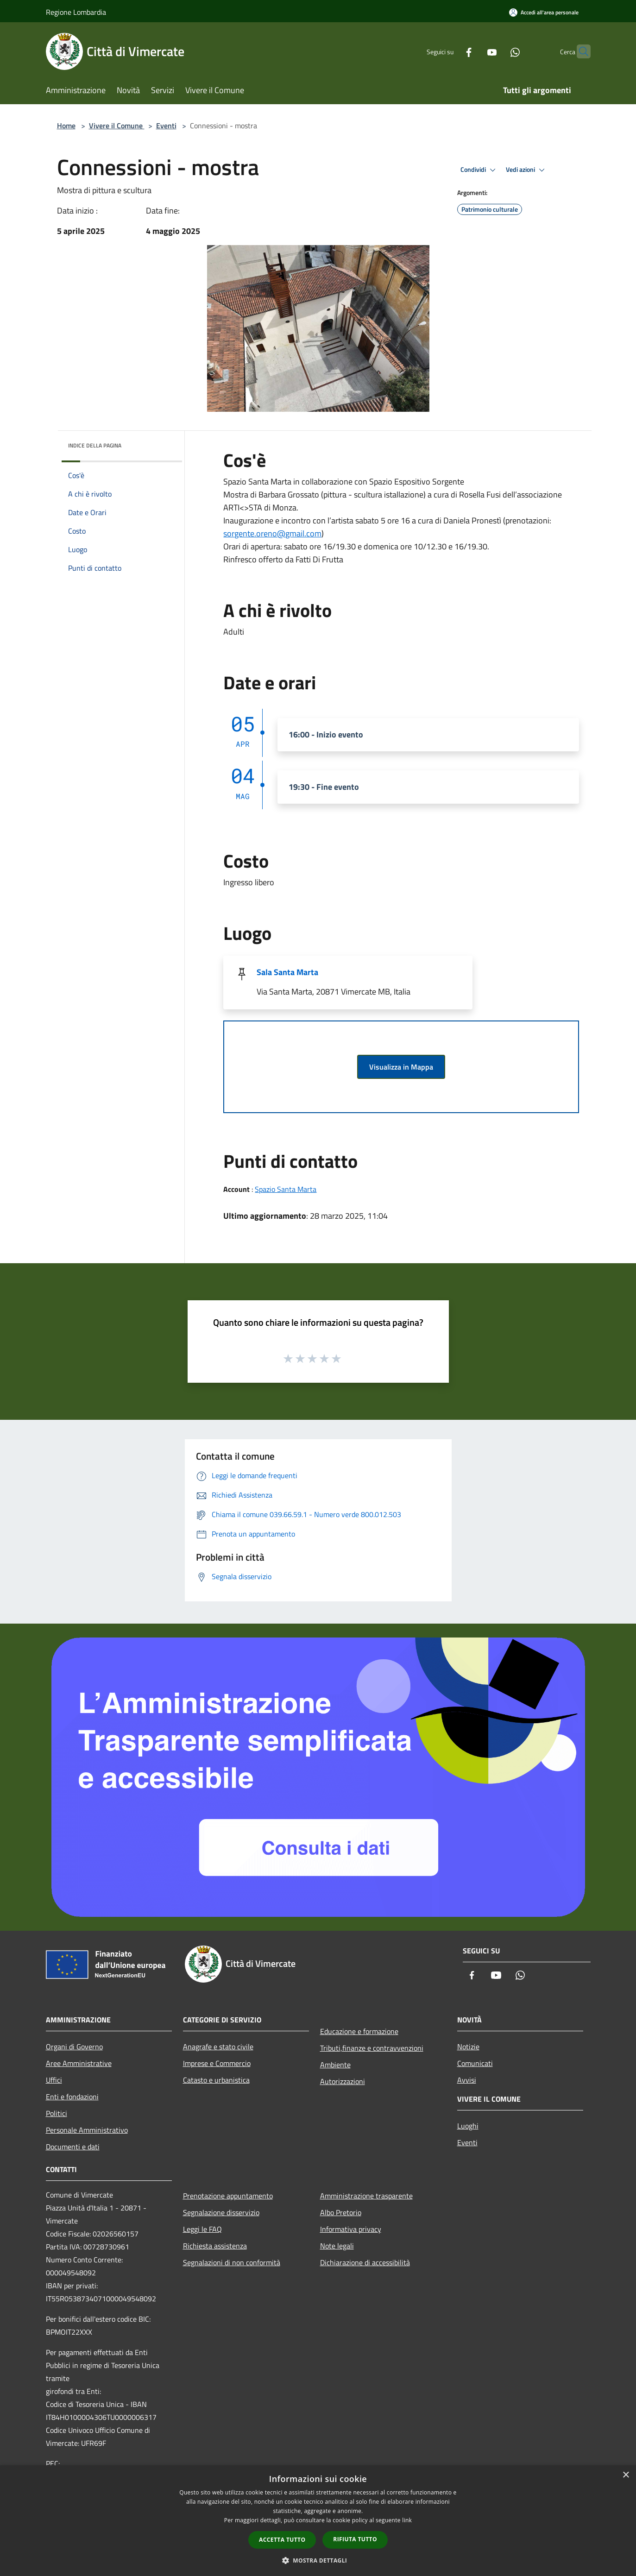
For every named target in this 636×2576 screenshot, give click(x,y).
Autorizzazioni (342, 2081)
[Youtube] (474, 51)
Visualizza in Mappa (401, 1066)
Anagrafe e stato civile (218, 2046)
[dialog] (318, 2520)
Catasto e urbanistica (216, 2079)
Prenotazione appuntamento (228, 2195)
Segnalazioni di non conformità (231, 2262)
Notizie (468, 2046)
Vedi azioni (527, 170)
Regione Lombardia (76, 12)
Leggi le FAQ (202, 2229)
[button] (318, 2560)
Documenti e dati (73, 2146)
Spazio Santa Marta (285, 1189)
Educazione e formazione (359, 2031)
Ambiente (335, 2064)
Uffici (54, 2079)
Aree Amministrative (79, 2063)
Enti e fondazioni (72, 2096)
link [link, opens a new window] (407, 2520)
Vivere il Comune (117, 125)
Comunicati (475, 2063)
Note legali (337, 2245)
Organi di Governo (74, 2046)
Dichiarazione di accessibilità (365, 2262)
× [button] (625, 2475)
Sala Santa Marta (287, 972)
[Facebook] (450, 51)
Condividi (479, 170)
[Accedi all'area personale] (544, 12)
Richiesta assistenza (215, 2245)
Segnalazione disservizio (221, 2212)
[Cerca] (579, 51)
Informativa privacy (350, 2229)
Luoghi (468, 2125)
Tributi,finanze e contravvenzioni (371, 2047)
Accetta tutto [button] (282, 2540)
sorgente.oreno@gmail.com (272, 533)
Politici (56, 2113)
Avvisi (466, 2079)
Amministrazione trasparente (366, 2195)
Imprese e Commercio (217, 2063)
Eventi (166, 125)
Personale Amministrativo (87, 2129)
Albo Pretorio (340, 2212)
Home (66, 125)
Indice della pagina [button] (94, 445)
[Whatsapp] (497, 51)
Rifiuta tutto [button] (355, 2539)
